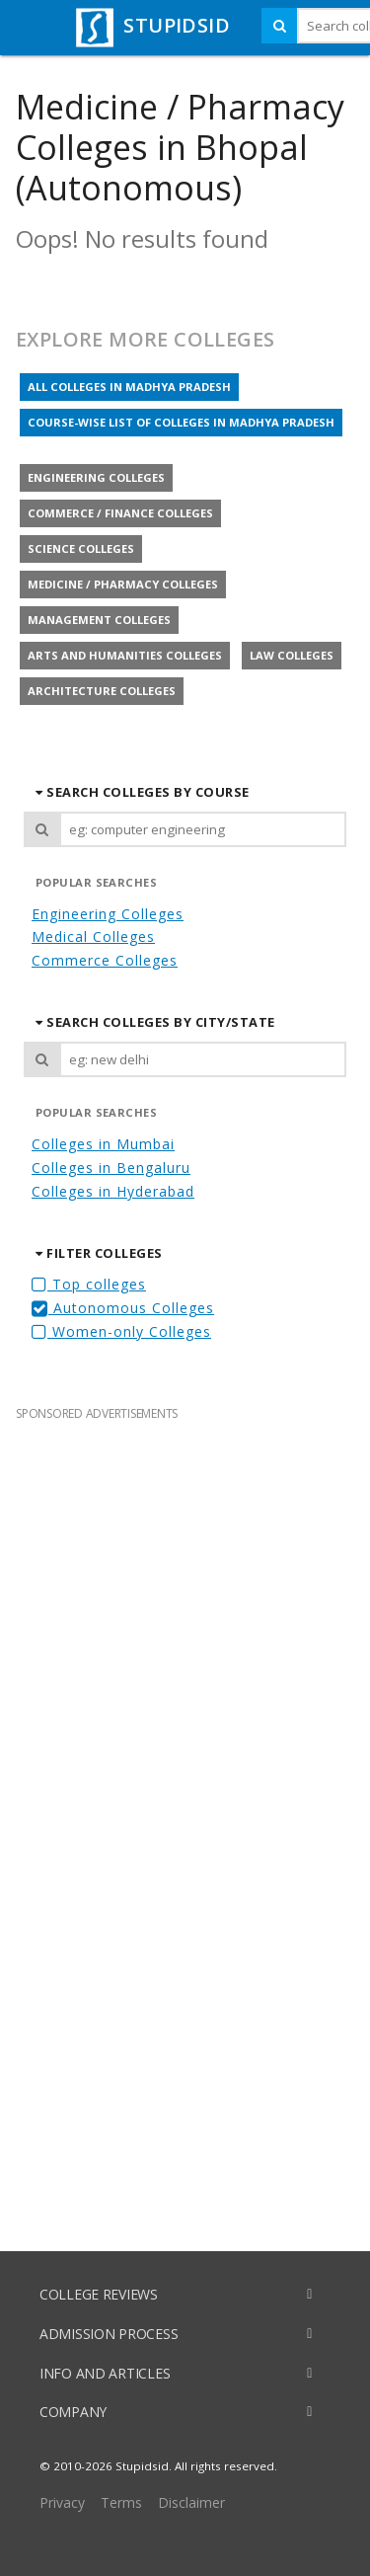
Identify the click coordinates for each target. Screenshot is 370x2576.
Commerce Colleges (105, 960)
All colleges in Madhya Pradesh (129, 386)
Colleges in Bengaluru (111, 1167)
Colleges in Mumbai (103, 1143)
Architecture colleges (102, 690)
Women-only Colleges (121, 1331)
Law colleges (291, 655)
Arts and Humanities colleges (125, 655)
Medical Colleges (93, 936)
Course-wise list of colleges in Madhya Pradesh (181, 422)
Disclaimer (191, 2502)
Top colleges (89, 1284)
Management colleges (99, 619)
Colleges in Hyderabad (113, 1191)
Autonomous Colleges (123, 1307)
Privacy (62, 2502)
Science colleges (81, 548)
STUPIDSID (150, 25)
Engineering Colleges (108, 913)
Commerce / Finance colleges (120, 513)
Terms (121, 2502)
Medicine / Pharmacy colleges (123, 584)
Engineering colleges (96, 477)
